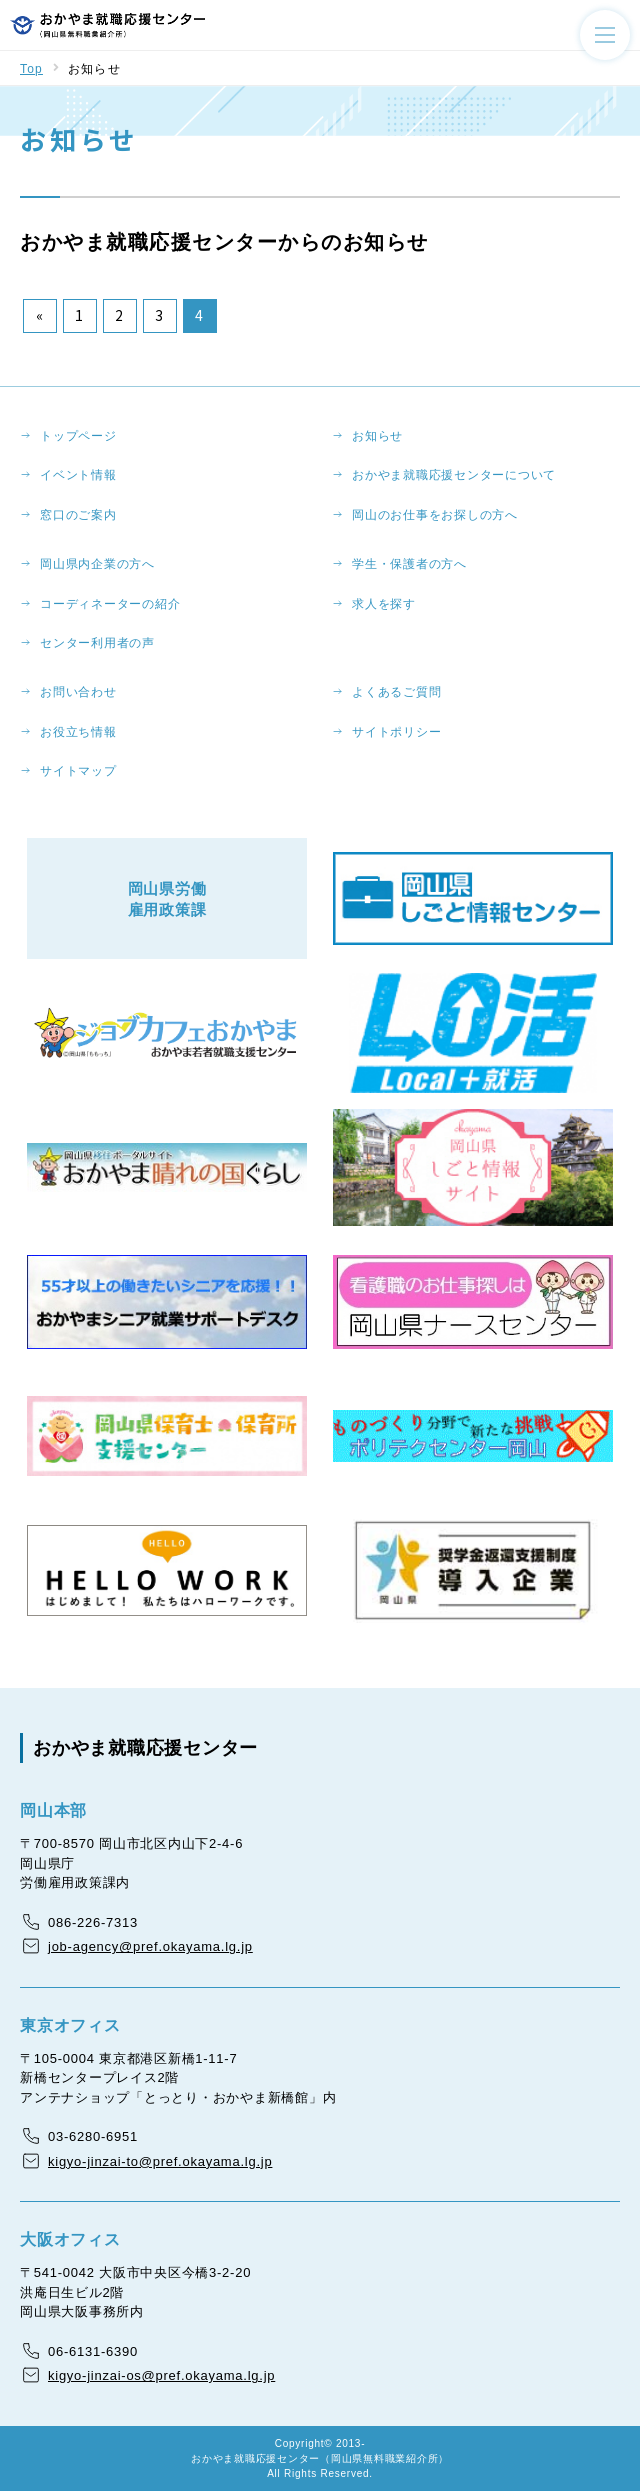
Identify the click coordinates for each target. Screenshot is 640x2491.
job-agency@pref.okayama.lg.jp (150, 1946)
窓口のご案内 (78, 515)
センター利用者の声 (97, 643)
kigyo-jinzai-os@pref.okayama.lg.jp (161, 2375)
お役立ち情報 (78, 732)
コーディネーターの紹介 (110, 604)
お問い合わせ (78, 692)
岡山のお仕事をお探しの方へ (435, 515)
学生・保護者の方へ (409, 564)
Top (31, 69)
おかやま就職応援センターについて (454, 475)
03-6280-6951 (93, 2136)
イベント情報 (78, 475)
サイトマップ (78, 771)
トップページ (78, 436)
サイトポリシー (396, 732)
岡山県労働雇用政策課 (167, 899)
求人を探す (384, 604)
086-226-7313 (93, 1922)
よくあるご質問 (396, 692)
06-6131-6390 (93, 2351)
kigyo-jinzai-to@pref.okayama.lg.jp (160, 2161)
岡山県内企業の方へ (97, 564)
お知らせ (377, 436)
